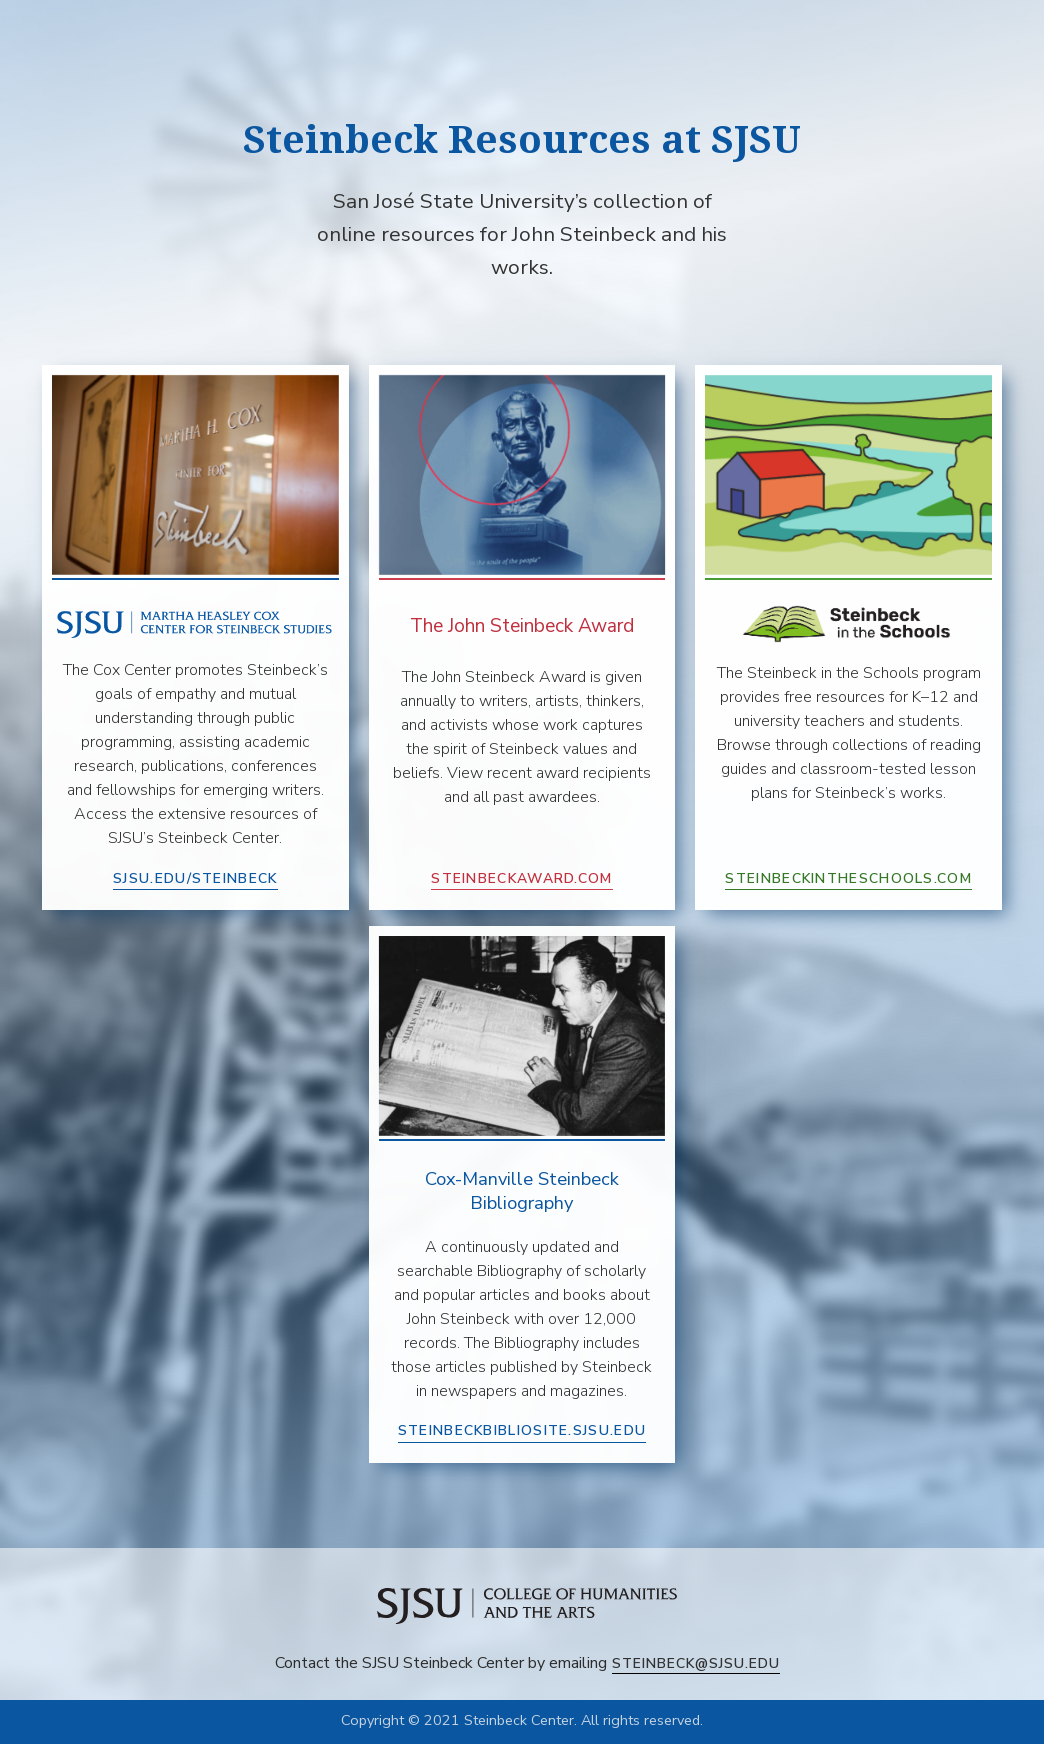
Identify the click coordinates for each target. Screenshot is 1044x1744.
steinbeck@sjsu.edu (696, 1663)
